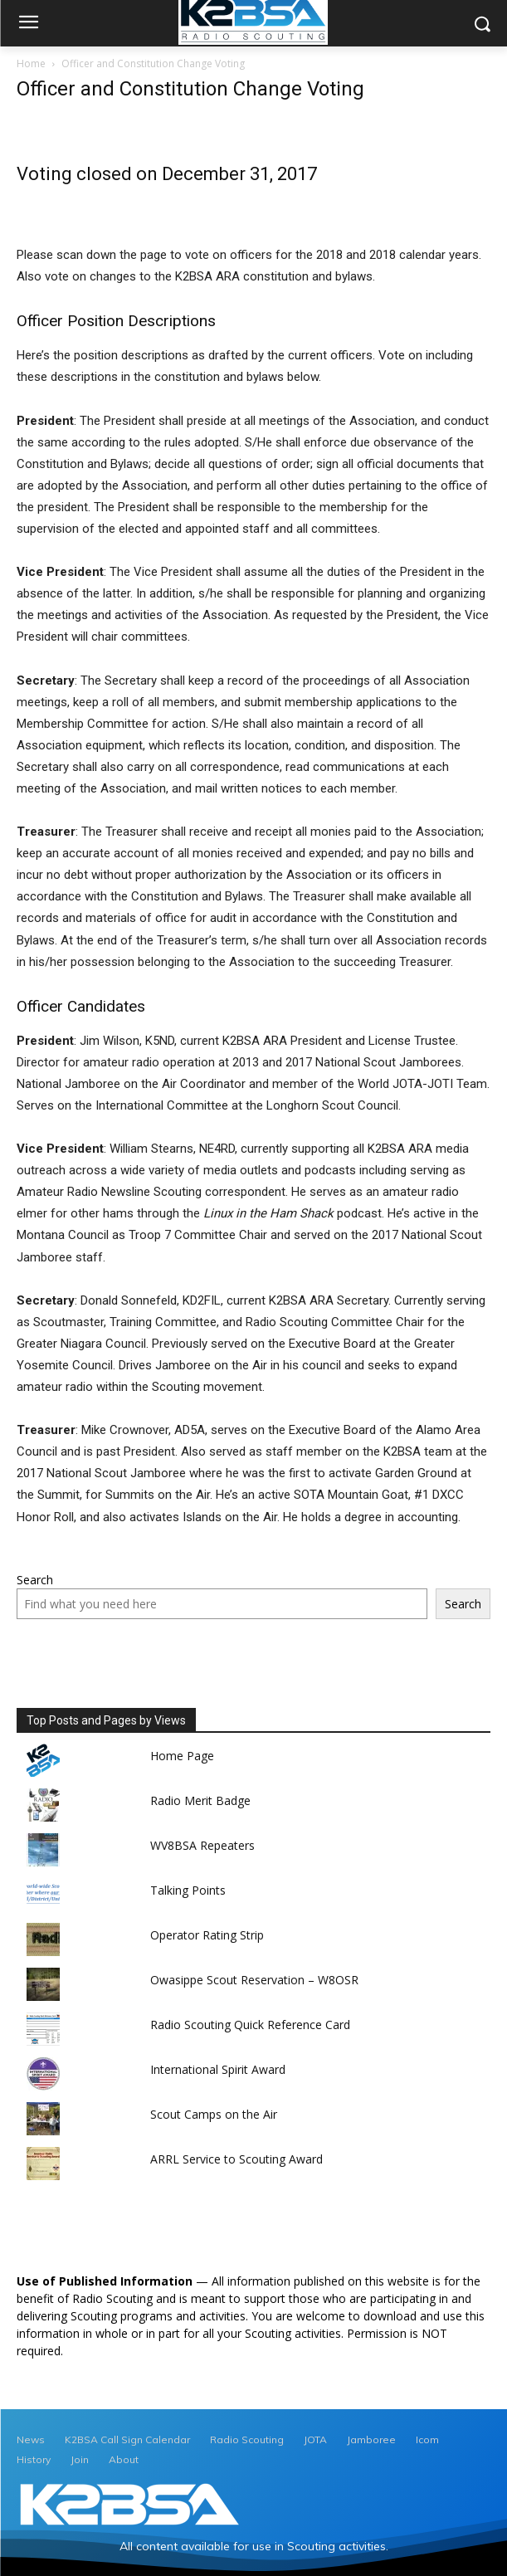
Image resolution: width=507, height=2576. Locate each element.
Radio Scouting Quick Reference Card (250, 2024)
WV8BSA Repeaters (202, 1845)
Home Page (182, 1756)
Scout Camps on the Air (213, 2114)
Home (31, 63)
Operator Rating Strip (207, 1935)
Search (35, 1580)
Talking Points (188, 1890)
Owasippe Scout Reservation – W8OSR (254, 1980)
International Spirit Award (217, 2069)
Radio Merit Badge (200, 1800)
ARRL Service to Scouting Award (236, 2159)
